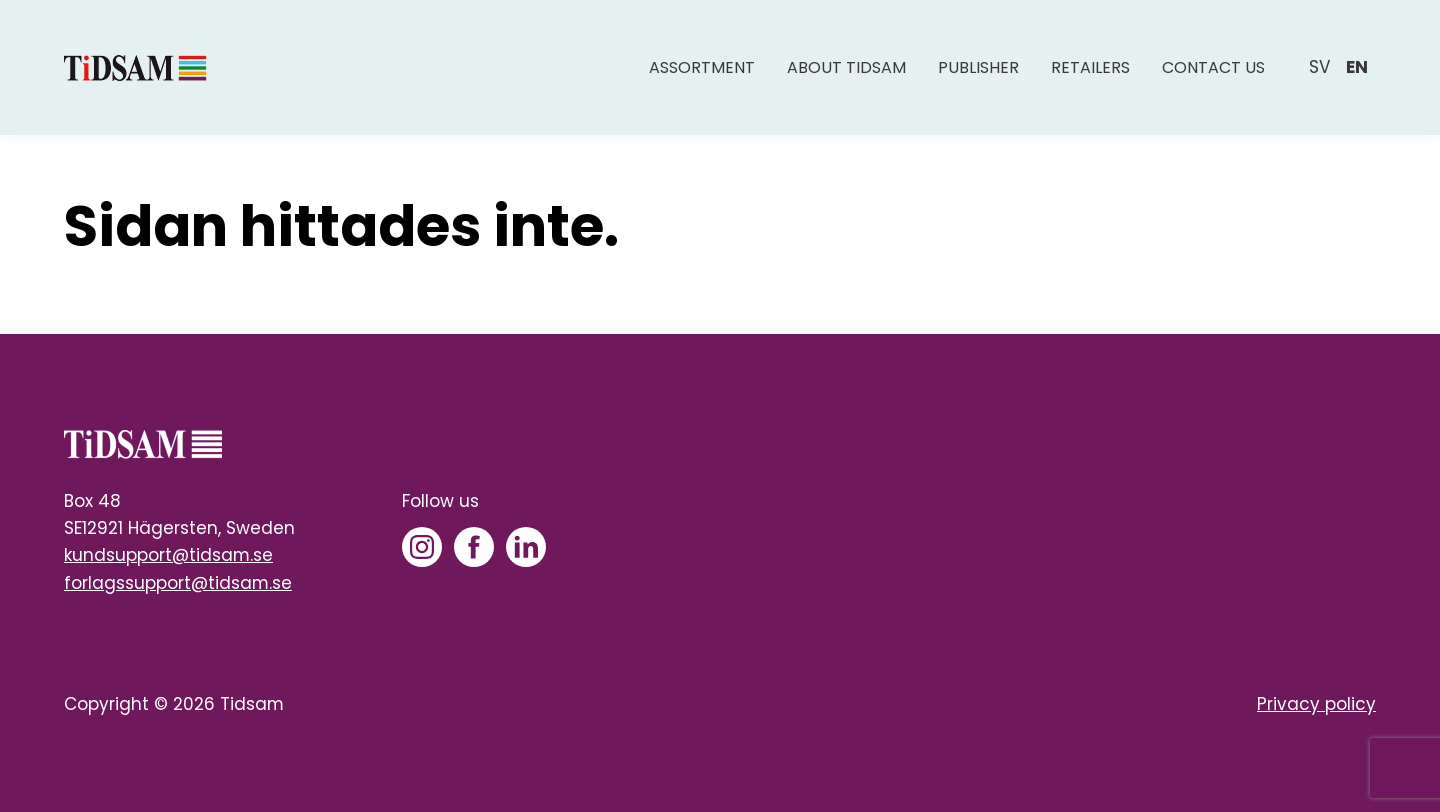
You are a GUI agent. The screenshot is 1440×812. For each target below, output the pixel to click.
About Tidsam (846, 67)
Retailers (1090, 67)
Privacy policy (1316, 704)
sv (1319, 67)
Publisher (978, 67)
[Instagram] (422, 547)
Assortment (702, 67)
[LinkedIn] (526, 547)
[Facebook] (474, 547)
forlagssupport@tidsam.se (178, 583)
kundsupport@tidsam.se (168, 555)
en (1357, 67)
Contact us (1213, 67)
